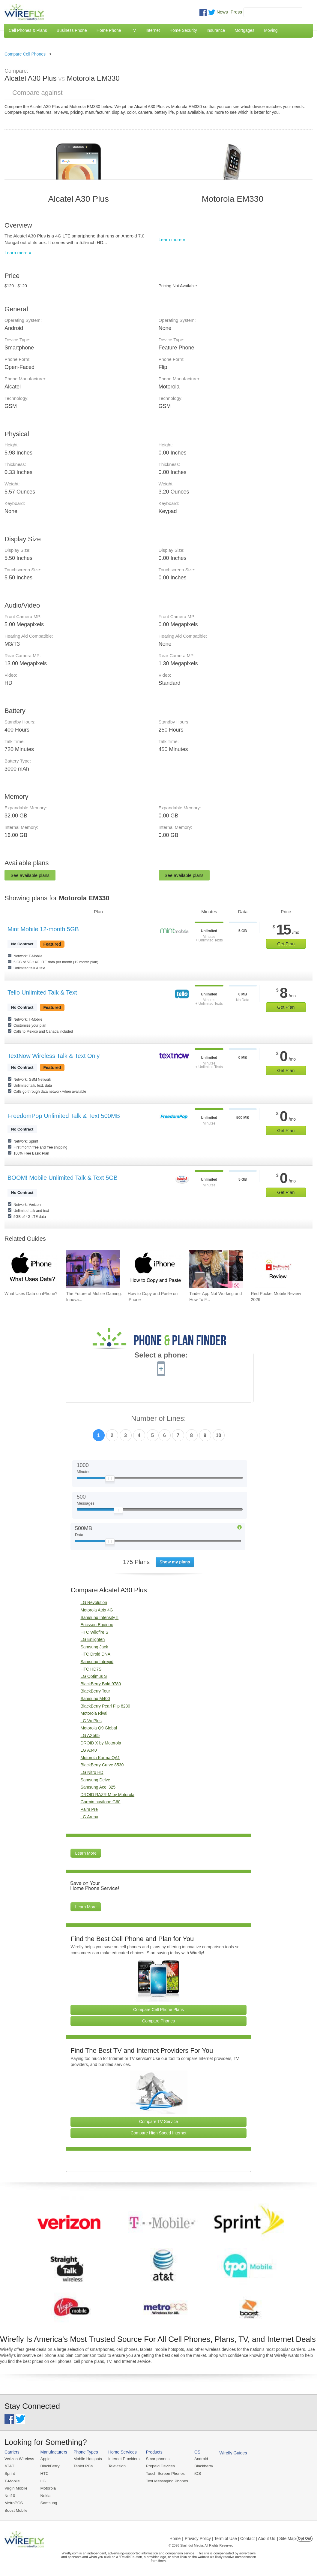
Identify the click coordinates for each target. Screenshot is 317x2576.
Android (198, 2459)
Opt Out (304, 2537)
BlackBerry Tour (95, 1691)
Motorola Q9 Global (98, 1728)
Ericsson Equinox (96, 1624)
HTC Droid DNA (95, 1654)
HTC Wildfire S (94, 1632)
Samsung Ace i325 (97, 1787)
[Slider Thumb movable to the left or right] (110, 1479)
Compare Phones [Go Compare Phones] (158, 2021)
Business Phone (72, 30)
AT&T (9, 2466)
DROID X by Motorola (100, 1743)
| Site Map (286, 2537)
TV (133, 30)
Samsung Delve (95, 1779)
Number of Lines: (158, 1418)
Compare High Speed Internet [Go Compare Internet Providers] (159, 2133)
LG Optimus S (93, 1676)
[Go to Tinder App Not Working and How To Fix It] (216, 1269)
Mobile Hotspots (87, 2459)
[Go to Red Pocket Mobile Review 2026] (278, 1269)
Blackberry (201, 2466)
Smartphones (155, 2459)
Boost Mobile (15, 2509)
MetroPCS (13, 2502)
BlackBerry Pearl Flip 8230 (105, 1706)
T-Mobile (11, 2480)
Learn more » (17, 252)
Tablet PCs (82, 2466)
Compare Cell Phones (25, 54)
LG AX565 (90, 1735)
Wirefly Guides (230, 2453)
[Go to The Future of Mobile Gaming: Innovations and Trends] (93, 1269)
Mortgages (244, 30)
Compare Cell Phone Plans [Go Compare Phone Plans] (158, 2009)
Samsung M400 (95, 1698)
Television (115, 2466)
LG (42, 2480)
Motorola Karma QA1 (100, 1757)
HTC (44, 2473)
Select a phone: (160, 1355)
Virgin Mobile (15, 2488)
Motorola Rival (93, 1713)
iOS (195, 2473)
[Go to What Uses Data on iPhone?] (31, 1269)
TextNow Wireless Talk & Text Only (53, 1056)
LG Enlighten (92, 1639)
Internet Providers (122, 2459)
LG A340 (88, 1750)
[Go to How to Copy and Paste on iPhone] (155, 1269)
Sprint (9, 2473)
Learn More (86, 1853)
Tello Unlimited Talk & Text (42, 992)
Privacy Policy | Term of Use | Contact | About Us (230, 2537)
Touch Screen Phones (163, 2473)
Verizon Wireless (19, 2459)
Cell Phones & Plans (28, 30)
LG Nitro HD (91, 1772)
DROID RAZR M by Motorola (107, 1794)
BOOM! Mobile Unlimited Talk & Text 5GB (62, 1178)
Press (236, 11)
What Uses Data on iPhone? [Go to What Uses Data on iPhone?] (31, 1293)
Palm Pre (89, 1809)
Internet (152, 30)
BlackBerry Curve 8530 (102, 1764)
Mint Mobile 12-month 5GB (43, 929)
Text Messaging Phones (165, 2480)
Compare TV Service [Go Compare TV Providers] (158, 2121)
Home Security (183, 30)
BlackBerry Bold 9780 (100, 1683)
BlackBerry (49, 2466)
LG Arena (89, 1816)
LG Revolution (93, 1602)
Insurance (216, 30)
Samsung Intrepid (96, 1661)
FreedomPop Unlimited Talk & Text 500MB (63, 1116)
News (222, 11)
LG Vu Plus (90, 1720)
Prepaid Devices (158, 2466)
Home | (176, 2537)
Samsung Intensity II (99, 1617)
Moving (270, 30)
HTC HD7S (90, 1669)
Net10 (9, 2495)
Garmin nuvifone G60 (100, 1801)
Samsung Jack (94, 1646)
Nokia (45, 2495)
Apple (45, 2459)
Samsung (48, 2502)
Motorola (47, 2488)
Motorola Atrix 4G (96, 1610)
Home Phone (109, 30)
